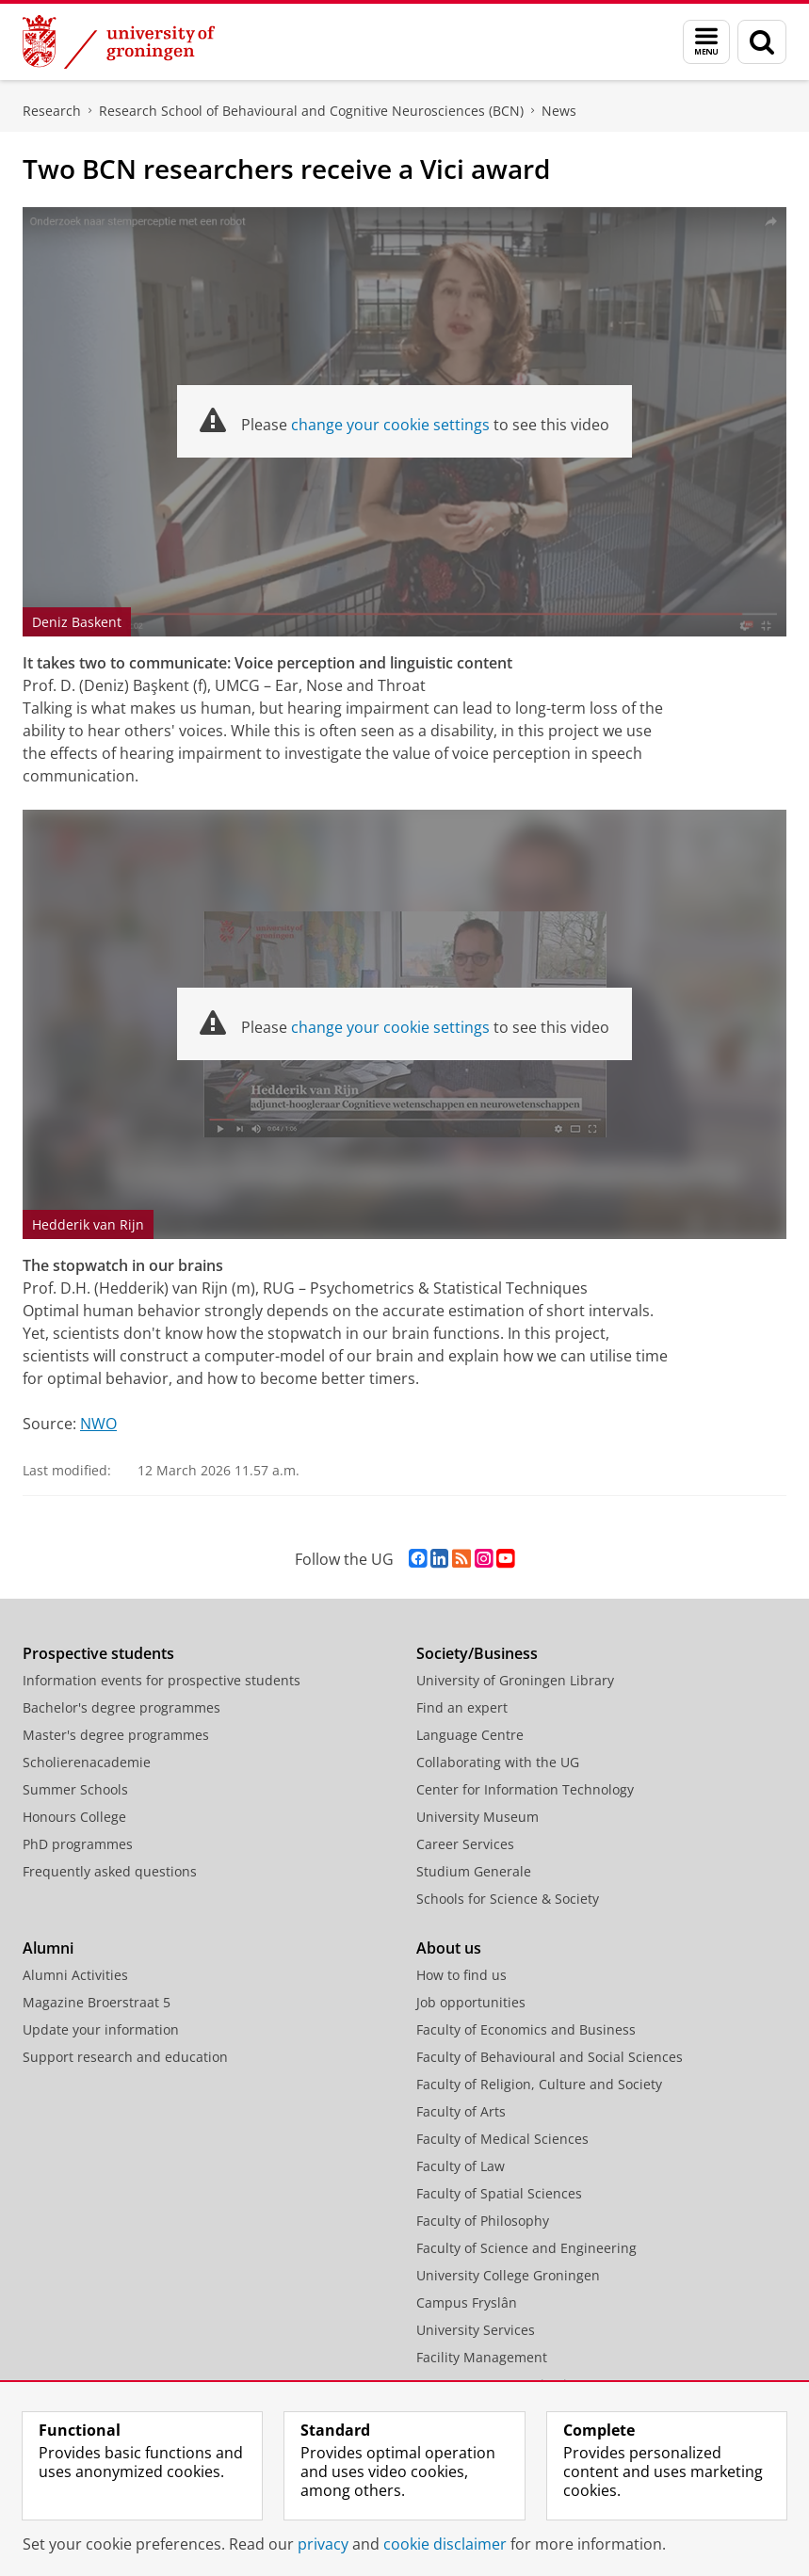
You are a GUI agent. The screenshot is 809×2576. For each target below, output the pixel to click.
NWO (98, 1423)
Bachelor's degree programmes (121, 1707)
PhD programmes (78, 1844)
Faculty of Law (460, 2166)
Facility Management (481, 2357)
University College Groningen (508, 2275)
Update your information (101, 2029)
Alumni (48, 1948)
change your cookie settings (390, 424)
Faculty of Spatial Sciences (499, 2193)
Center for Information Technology (525, 1789)
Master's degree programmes (116, 1735)
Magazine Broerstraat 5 (96, 2002)
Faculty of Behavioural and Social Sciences (549, 2057)
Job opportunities (471, 2002)
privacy (323, 2544)
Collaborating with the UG (497, 1762)
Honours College (74, 1817)
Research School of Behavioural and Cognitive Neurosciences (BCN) (311, 111)
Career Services (465, 1844)
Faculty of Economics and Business (526, 2029)
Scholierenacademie (87, 1762)
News (559, 111)
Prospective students (98, 1653)
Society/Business (477, 1653)
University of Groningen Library (515, 1680)
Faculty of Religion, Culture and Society (539, 2084)
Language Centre (470, 1735)
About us (448, 1948)
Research (52, 111)
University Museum (477, 1817)
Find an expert (462, 1707)
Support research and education (125, 2057)
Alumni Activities (75, 1975)
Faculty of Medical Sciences (502, 2139)
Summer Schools (75, 1789)
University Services (475, 2330)
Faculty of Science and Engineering (526, 2248)
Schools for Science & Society (507, 1899)
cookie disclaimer (445, 2544)
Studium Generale (473, 1871)
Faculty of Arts (461, 2111)
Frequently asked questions (110, 1871)
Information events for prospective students (161, 1680)
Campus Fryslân (466, 2302)
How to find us (461, 1975)
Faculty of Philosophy (482, 2221)
